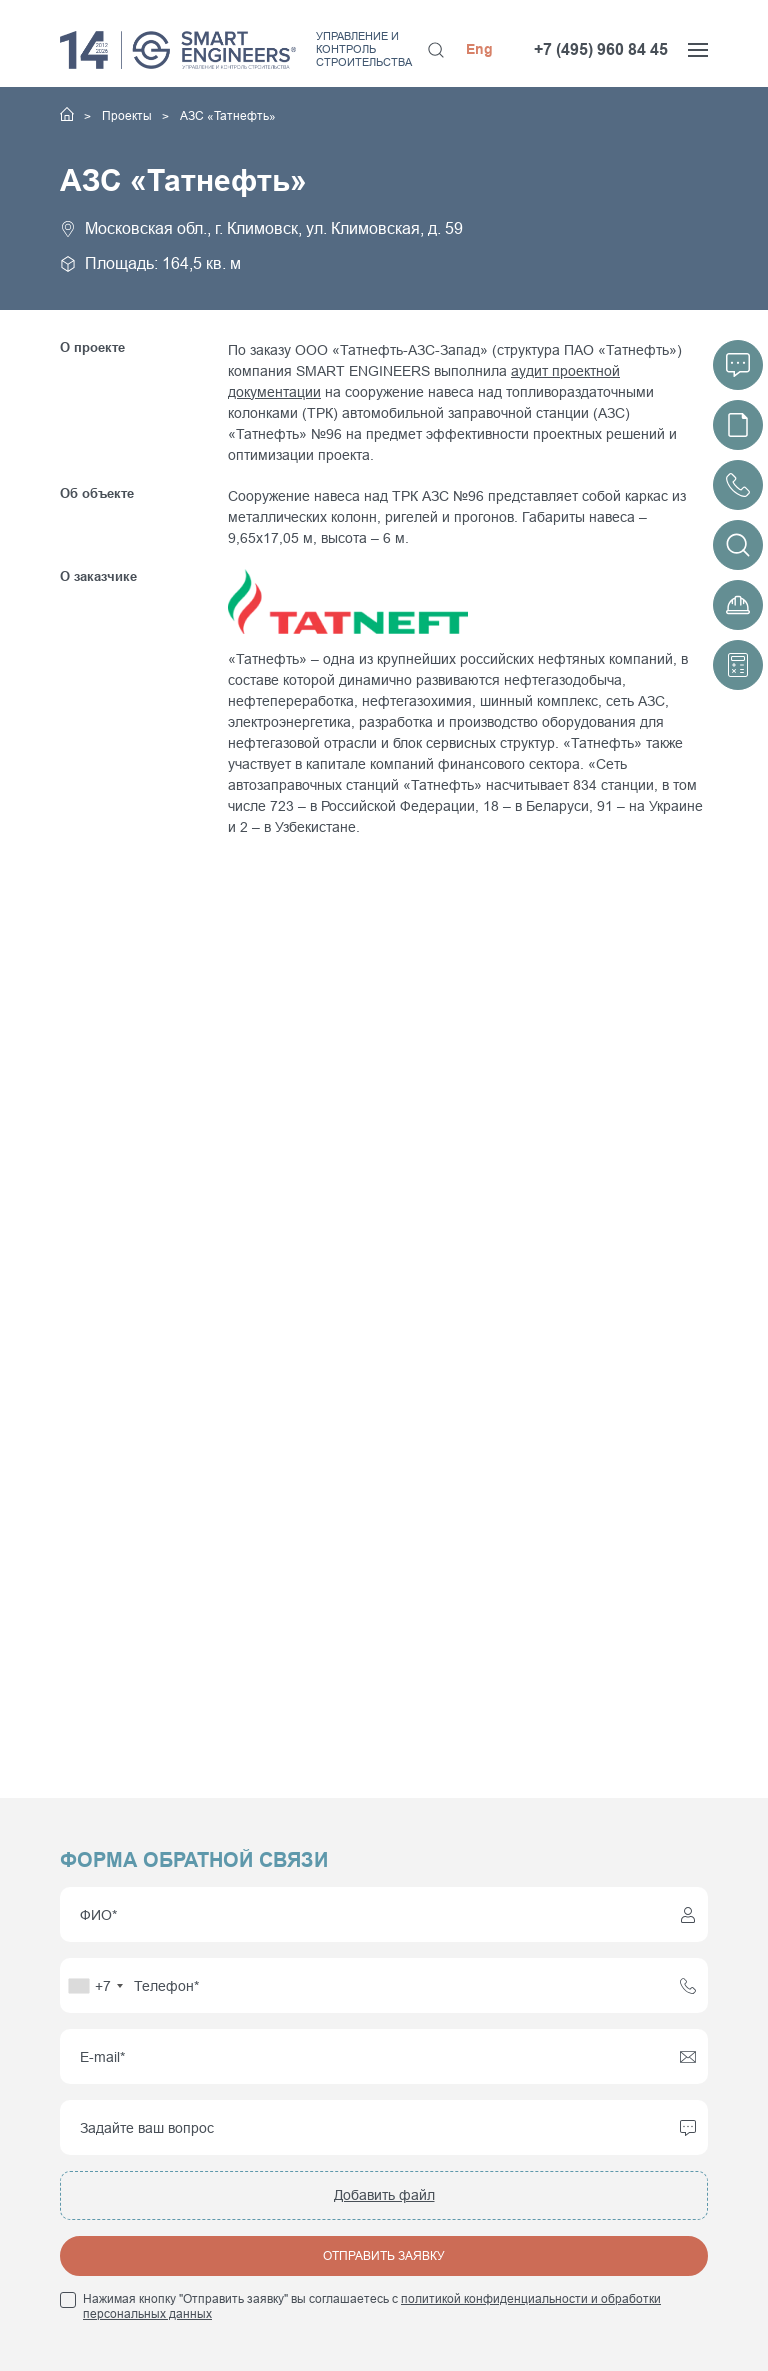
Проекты (128, 116)
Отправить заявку (384, 2256)
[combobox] (95, 1985)
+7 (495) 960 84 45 (601, 49)
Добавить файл (384, 2195)
